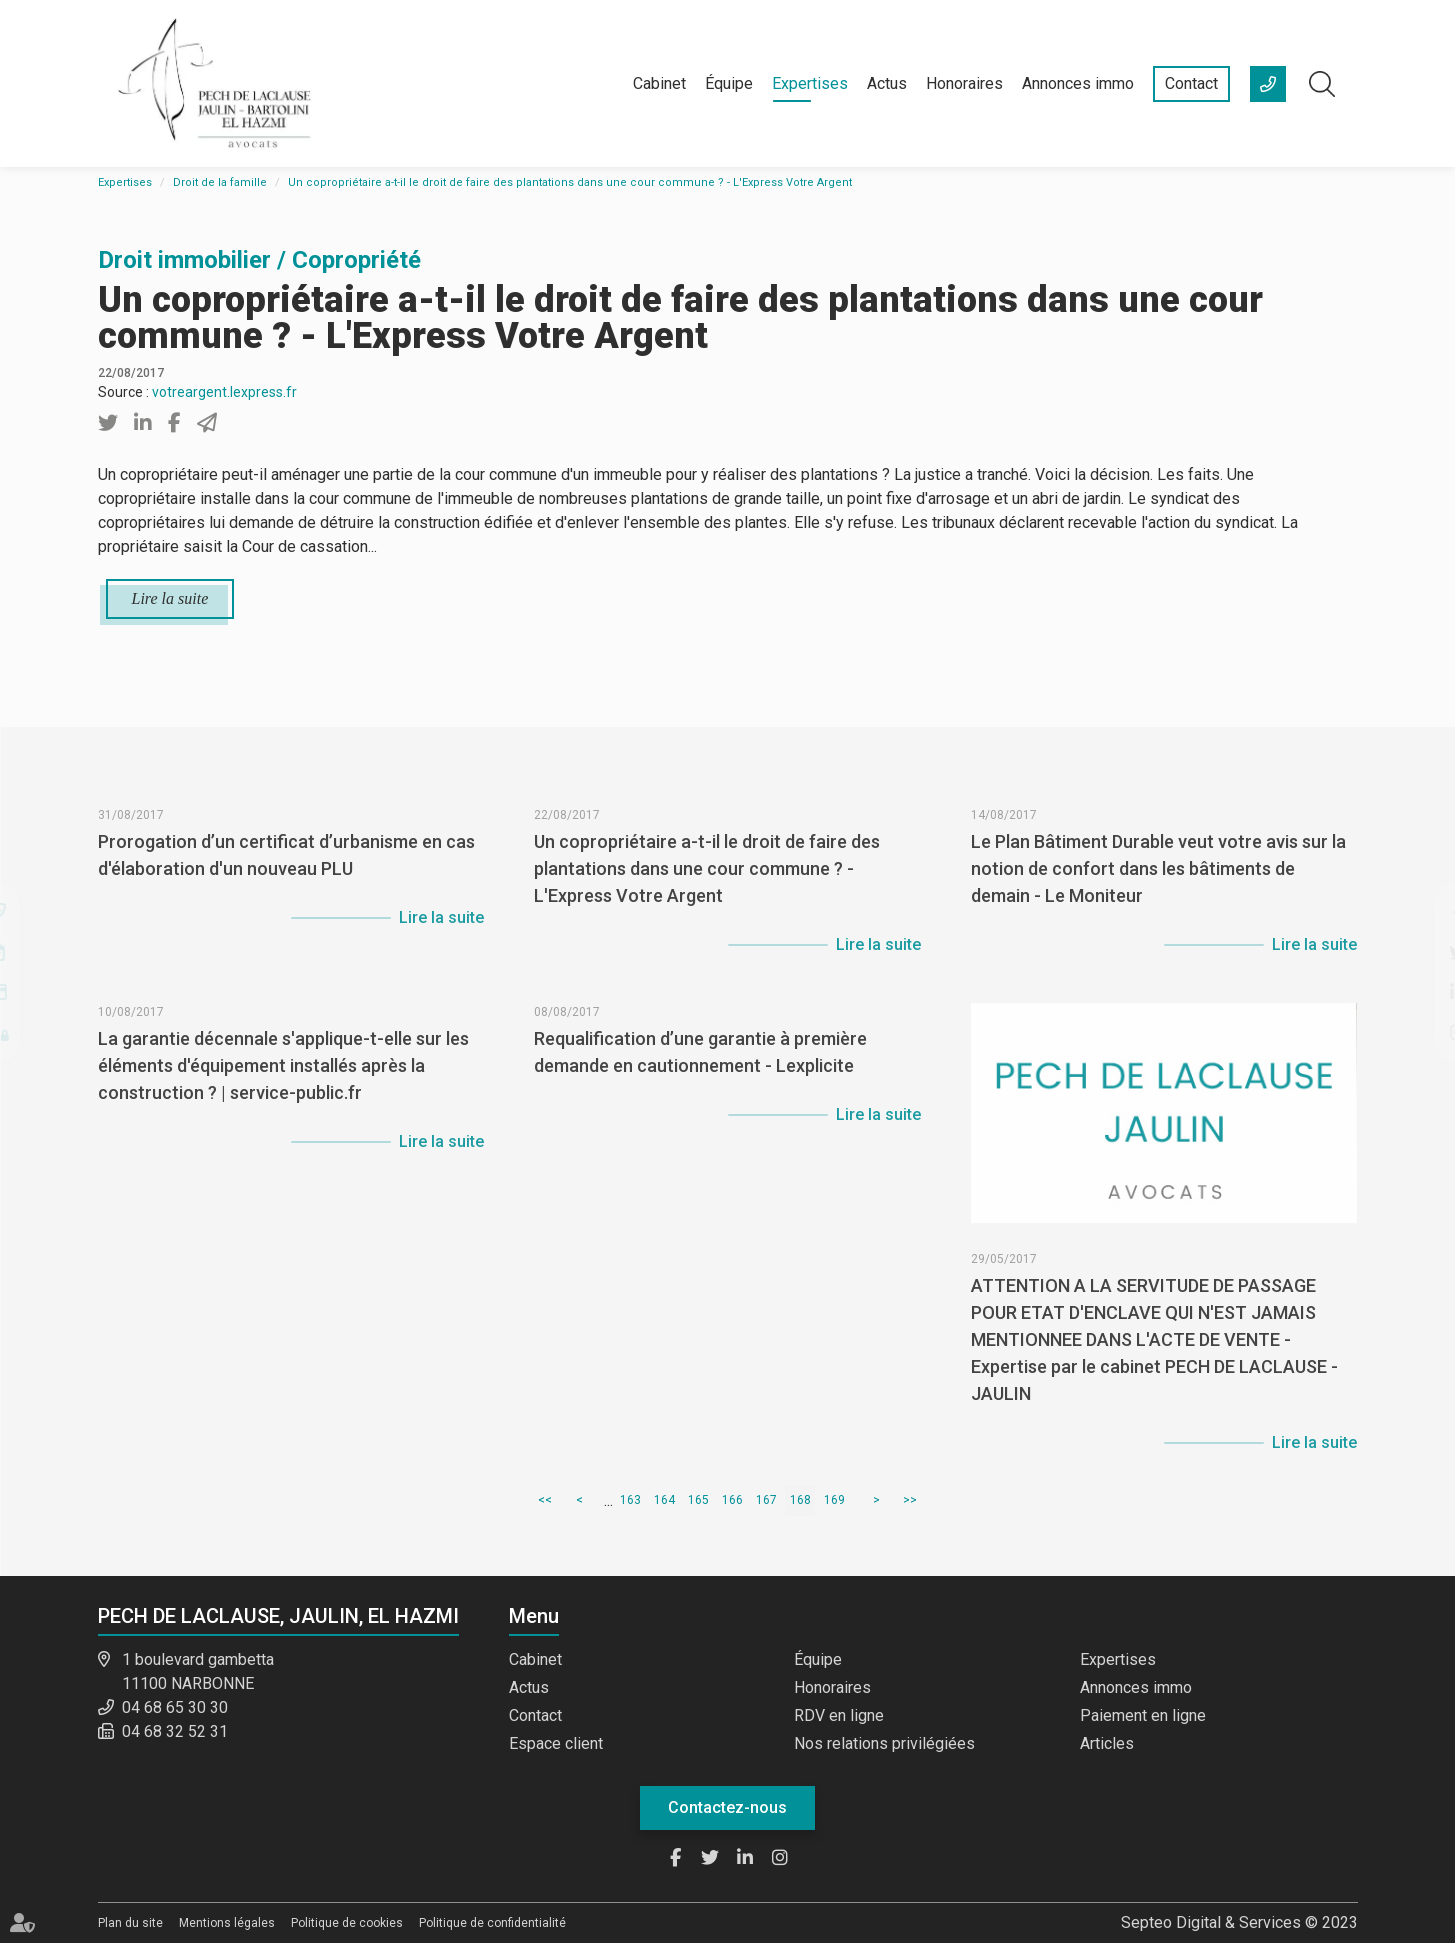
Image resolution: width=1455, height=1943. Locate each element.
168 (800, 1500)
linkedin (1415, 992)
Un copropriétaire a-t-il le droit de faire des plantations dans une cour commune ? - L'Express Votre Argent (570, 182)
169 (834, 1500)
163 (630, 1500)
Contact (1191, 83)
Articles (1107, 1743)
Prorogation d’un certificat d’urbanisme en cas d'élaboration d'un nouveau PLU (286, 891)
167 (766, 1500)
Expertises (810, 83)
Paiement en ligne (1143, 1715)
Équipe (729, 83)
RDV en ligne (839, 1715)
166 (732, 1500)
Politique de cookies (347, 1923)
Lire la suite (170, 598)
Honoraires (964, 83)
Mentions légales (227, 1923)
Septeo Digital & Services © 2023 (1239, 1922)
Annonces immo (1078, 83)
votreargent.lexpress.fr (224, 392)
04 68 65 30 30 (175, 1707)
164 (664, 1500)
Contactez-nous (727, 1807)
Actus (887, 83)
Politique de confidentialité (492, 1923)
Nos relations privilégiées (884, 1743)
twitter (1415, 952)
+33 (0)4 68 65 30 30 (1268, 84)
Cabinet (659, 83)
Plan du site (130, 1923)
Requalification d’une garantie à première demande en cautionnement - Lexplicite (700, 1088)
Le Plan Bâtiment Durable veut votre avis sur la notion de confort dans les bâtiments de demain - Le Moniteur (1158, 904)
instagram (1415, 1032)
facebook (1415, 912)
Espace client (556, 1743)
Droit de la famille (220, 182)
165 (698, 1500)
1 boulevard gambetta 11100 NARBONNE (198, 1671)
